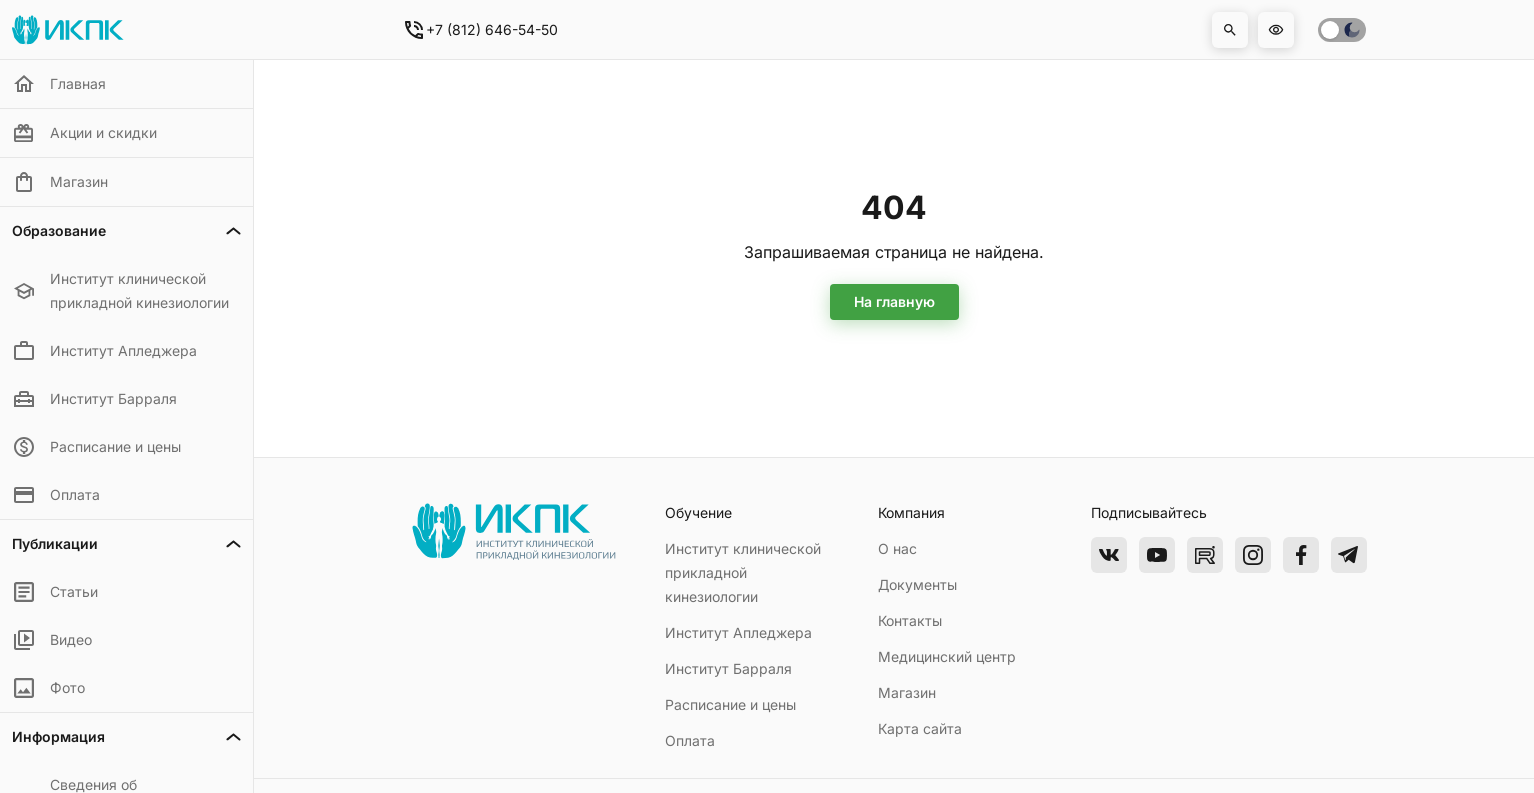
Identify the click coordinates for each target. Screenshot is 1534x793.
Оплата (690, 740)
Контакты (910, 620)
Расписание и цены (730, 704)
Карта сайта (920, 728)
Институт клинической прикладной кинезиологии (743, 572)
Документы (917, 584)
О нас (897, 548)
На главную (894, 301)
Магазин (907, 692)
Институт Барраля (728, 668)
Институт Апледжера (738, 632)
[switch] (1342, 30)
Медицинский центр (947, 656)
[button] (1230, 30)
